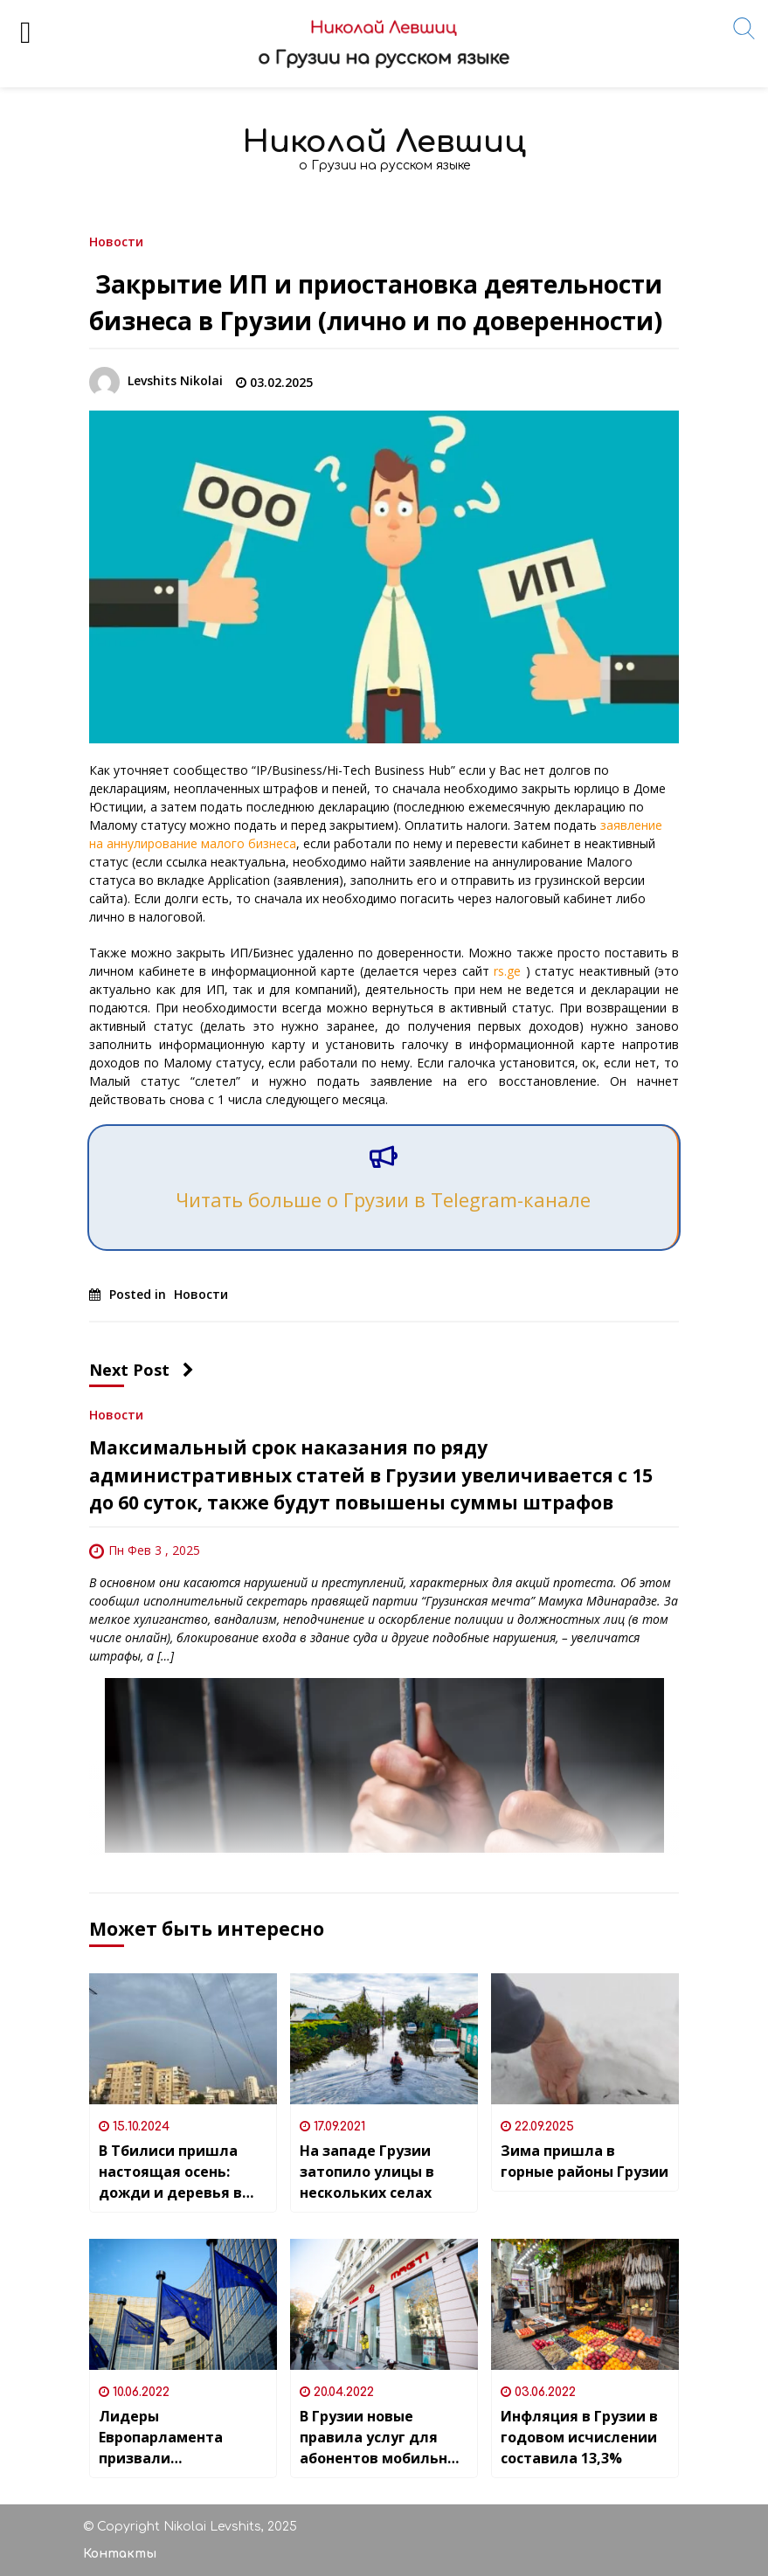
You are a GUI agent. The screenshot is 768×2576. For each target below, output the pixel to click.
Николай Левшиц (384, 142)
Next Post (141, 1369)
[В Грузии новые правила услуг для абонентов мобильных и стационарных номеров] (384, 2304)
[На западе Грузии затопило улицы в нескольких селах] (384, 2038)
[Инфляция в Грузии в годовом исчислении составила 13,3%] (585, 2304)
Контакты (119, 2553)
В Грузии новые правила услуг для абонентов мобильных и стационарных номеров (383, 2438)
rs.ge (507, 971)
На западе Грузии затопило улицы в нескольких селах (367, 2171)
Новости (116, 240)
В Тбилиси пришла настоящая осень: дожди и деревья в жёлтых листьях (170, 2172)
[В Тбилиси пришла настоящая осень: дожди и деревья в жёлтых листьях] (183, 2038)
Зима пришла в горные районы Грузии (584, 2161)
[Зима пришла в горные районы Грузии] (585, 2038)
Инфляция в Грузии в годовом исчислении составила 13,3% (579, 2437)
